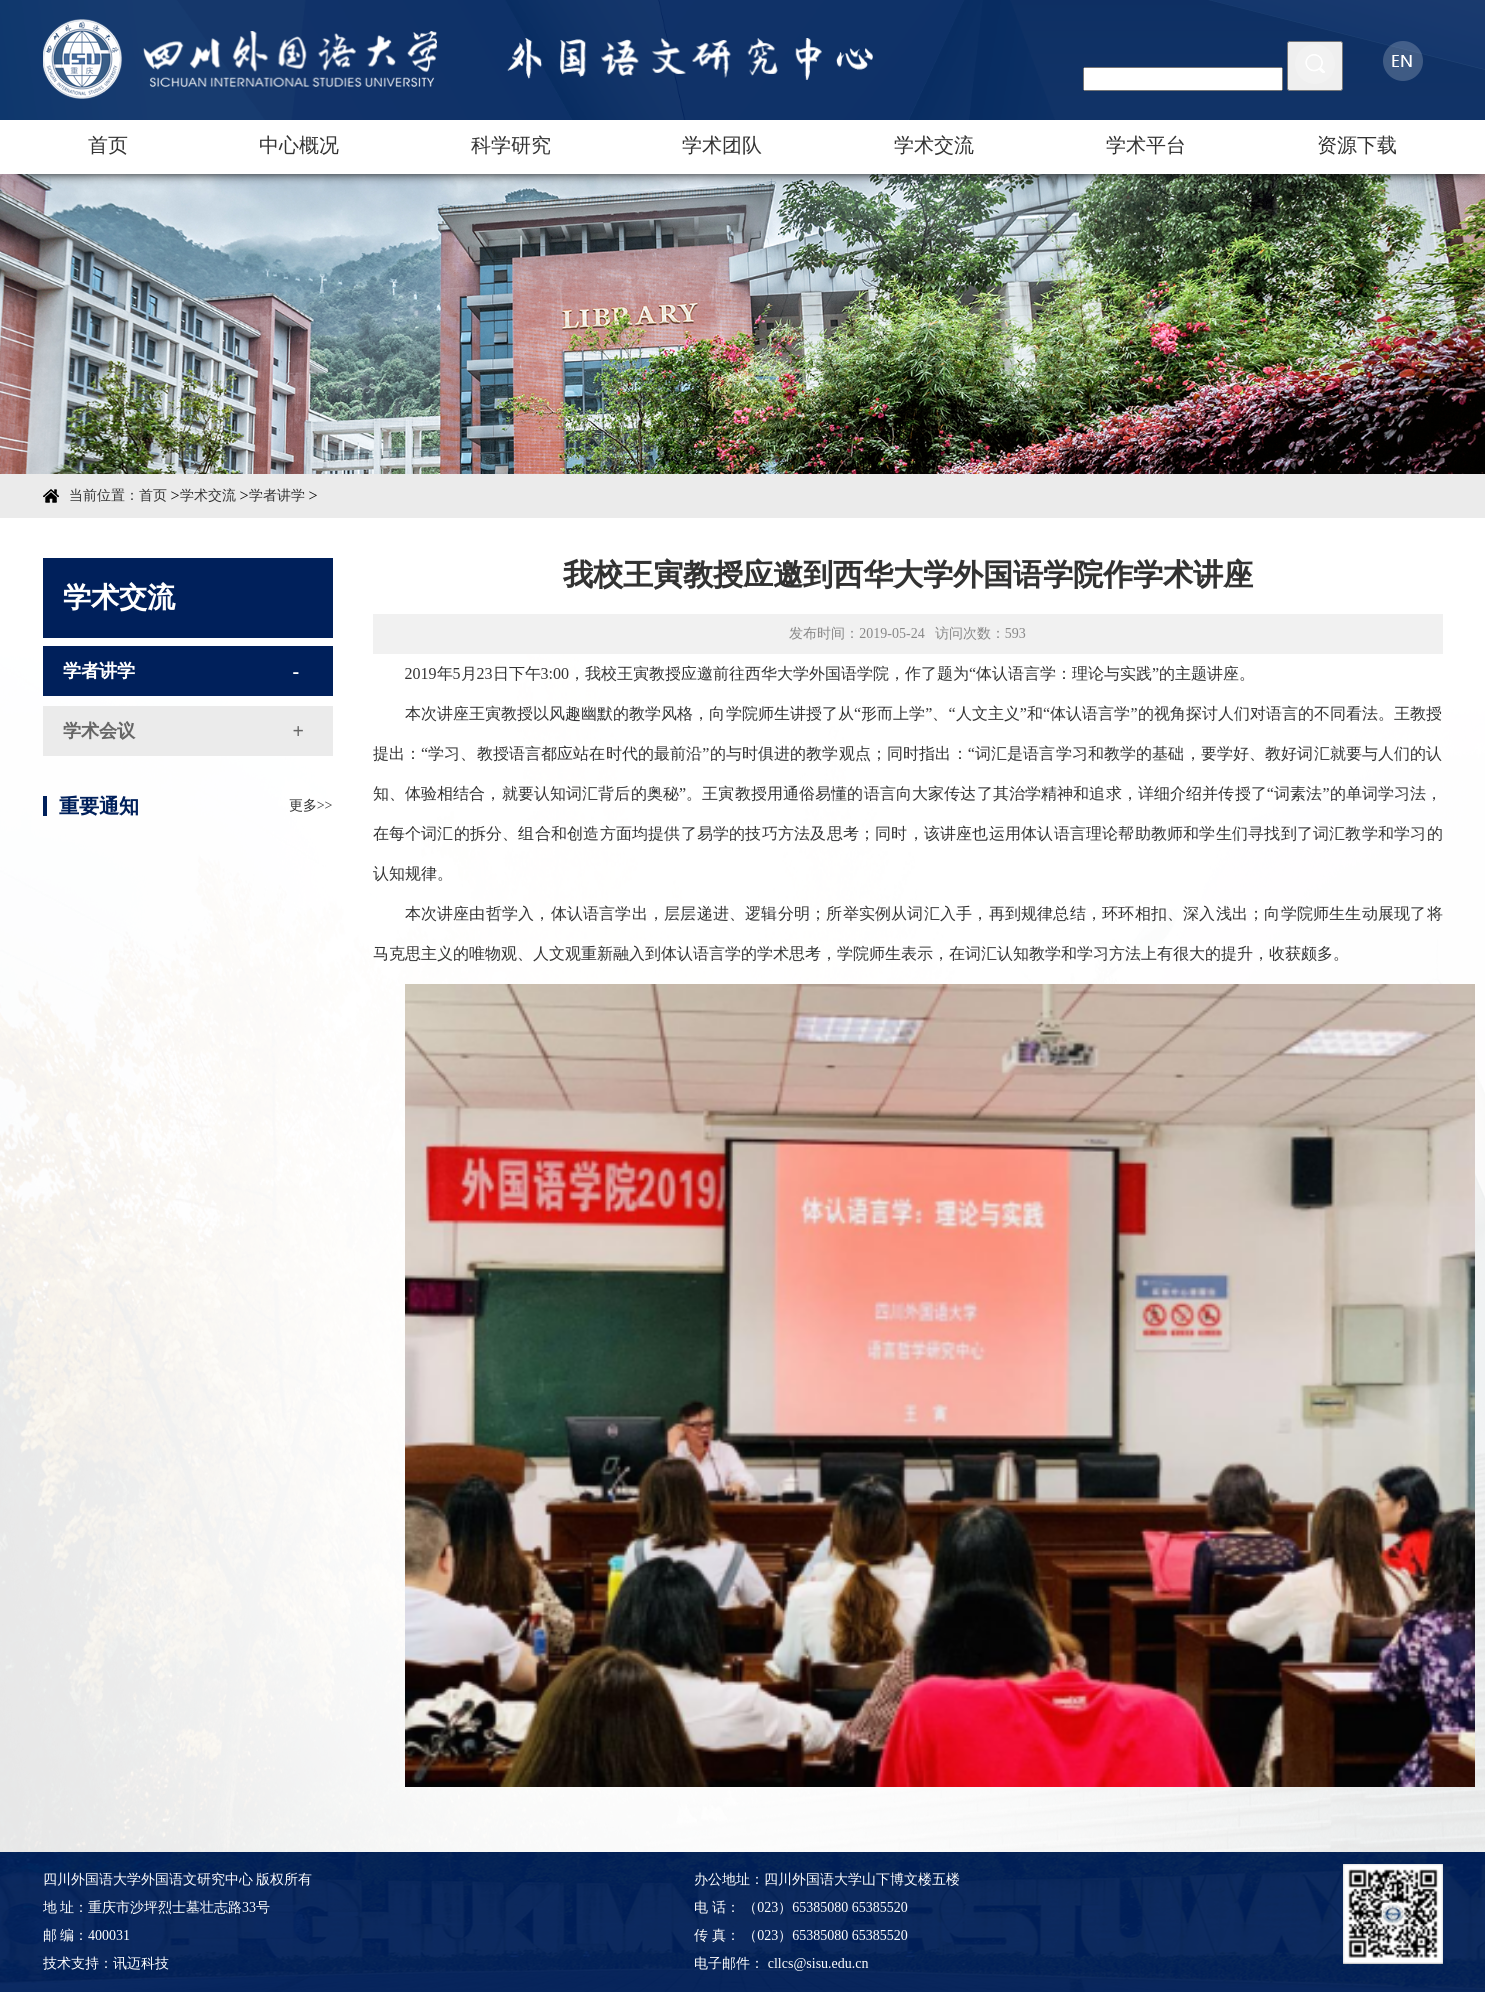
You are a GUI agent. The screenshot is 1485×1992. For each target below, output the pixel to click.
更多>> (311, 839)
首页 (108, 145)
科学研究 (511, 145)
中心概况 (299, 145)
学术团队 (722, 145)
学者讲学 (277, 495)
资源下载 (1357, 145)
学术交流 (934, 145)
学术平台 (1146, 145)
